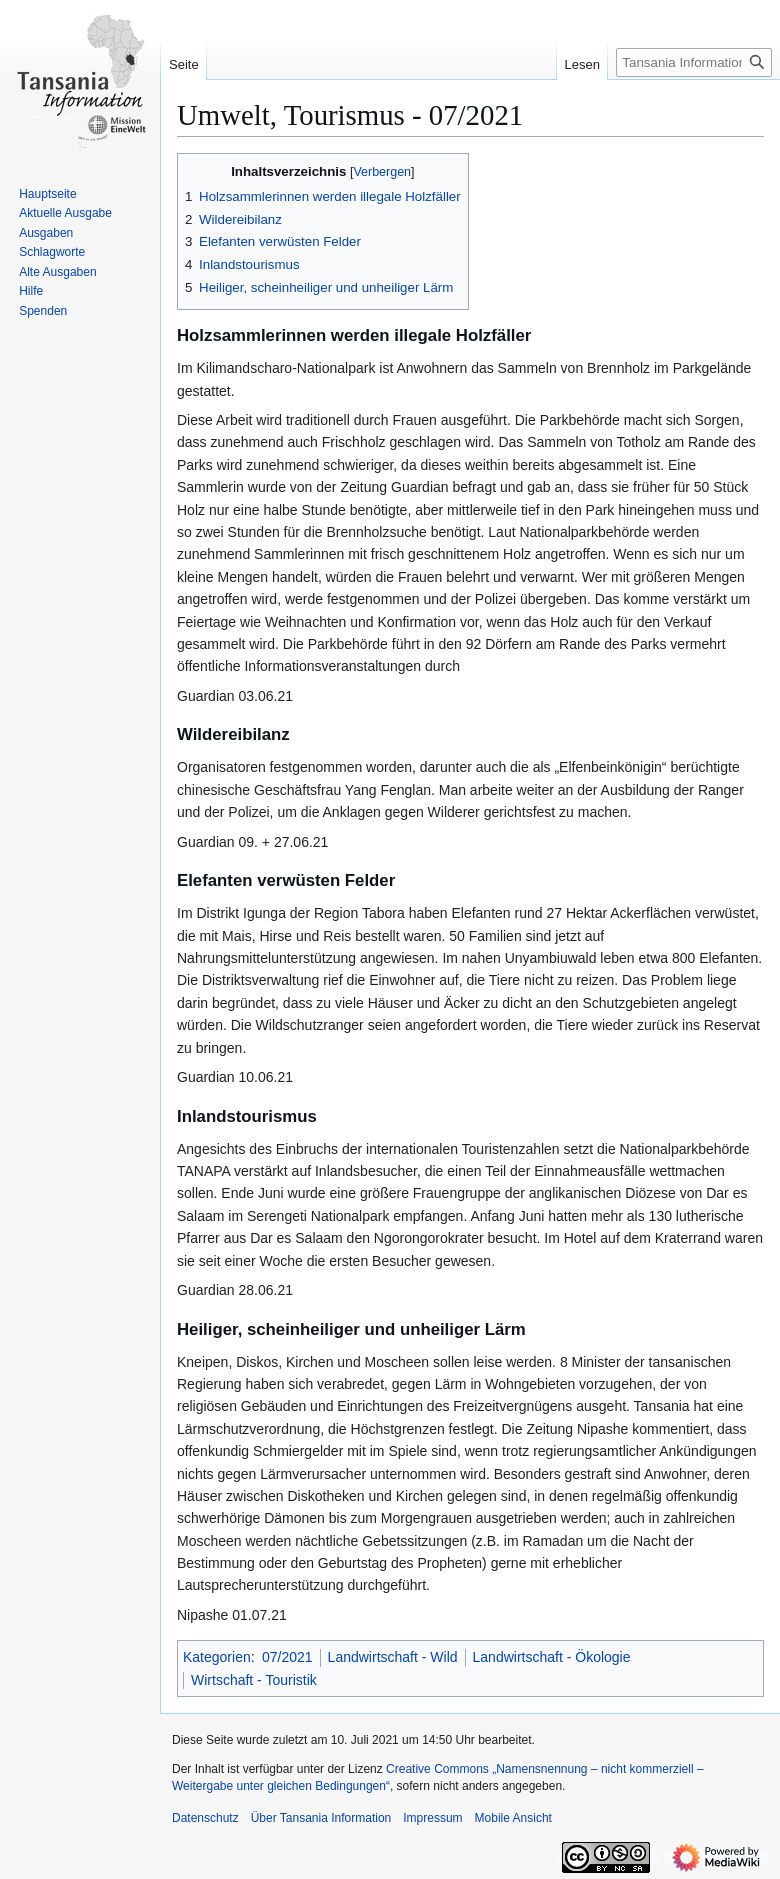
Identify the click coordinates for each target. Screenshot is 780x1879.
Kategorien (217, 1657)
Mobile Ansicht (513, 1818)
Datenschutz (205, 1818)
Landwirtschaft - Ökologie (552, 1657)
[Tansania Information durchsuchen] (694, 62)
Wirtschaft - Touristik (254, 1680)
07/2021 (287, 1657)
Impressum (432, 1818)
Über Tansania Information (321, 1818)
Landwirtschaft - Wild (393, 1657)
